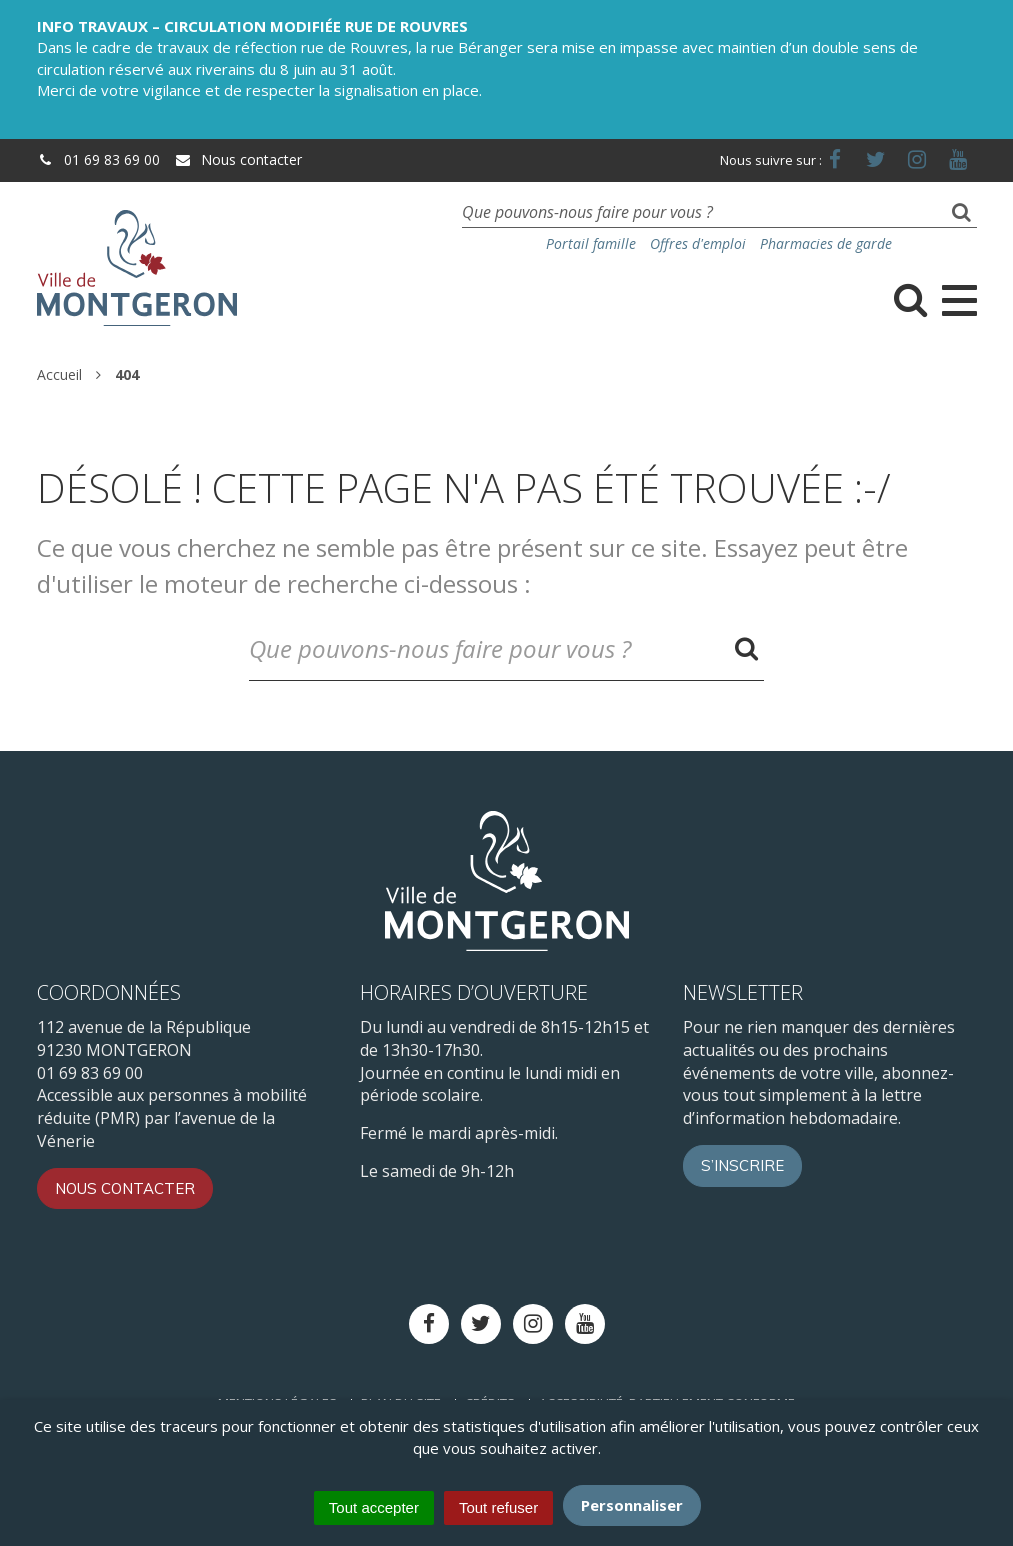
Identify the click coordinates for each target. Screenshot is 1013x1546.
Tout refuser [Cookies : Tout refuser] (498, 1507)
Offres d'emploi (698, 243)
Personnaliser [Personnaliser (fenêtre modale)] (632, 1505)
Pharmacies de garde (826, 243)
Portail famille (591, 243)
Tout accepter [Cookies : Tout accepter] (374, 1507)
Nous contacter (238, 159)
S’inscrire (742, 1165)
